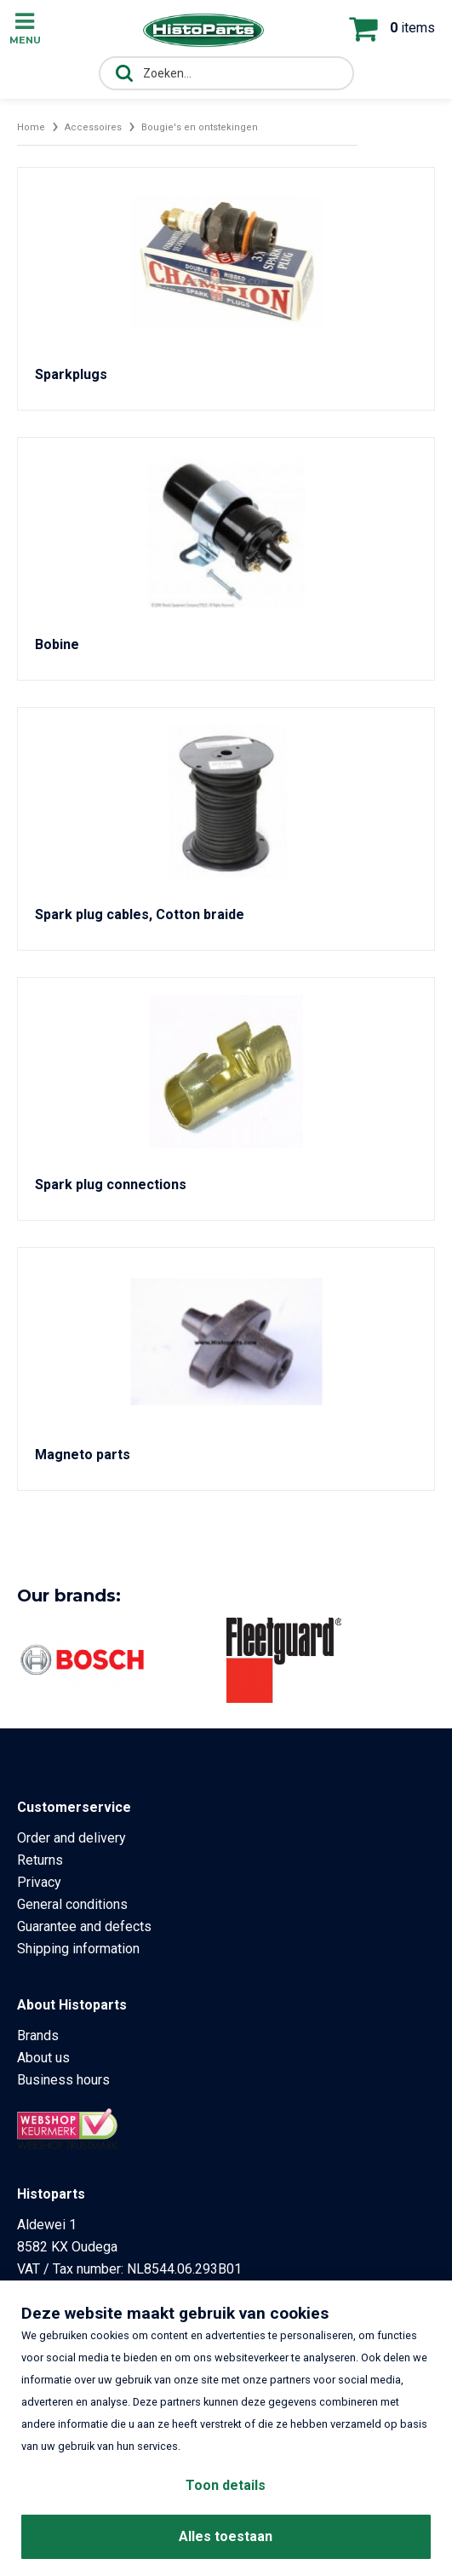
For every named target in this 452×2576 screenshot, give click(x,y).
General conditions (72, 1904)
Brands (38, 2035)
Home (31, 127)
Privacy (39, 1882)
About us (43, 2058)
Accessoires (93, 127)
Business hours (63, 2080)
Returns (40, 1860)
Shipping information (78, 1949)
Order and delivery (71, 1838)
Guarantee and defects (84, 1926)
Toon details (226, 2485)
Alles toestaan (225, 2536)
